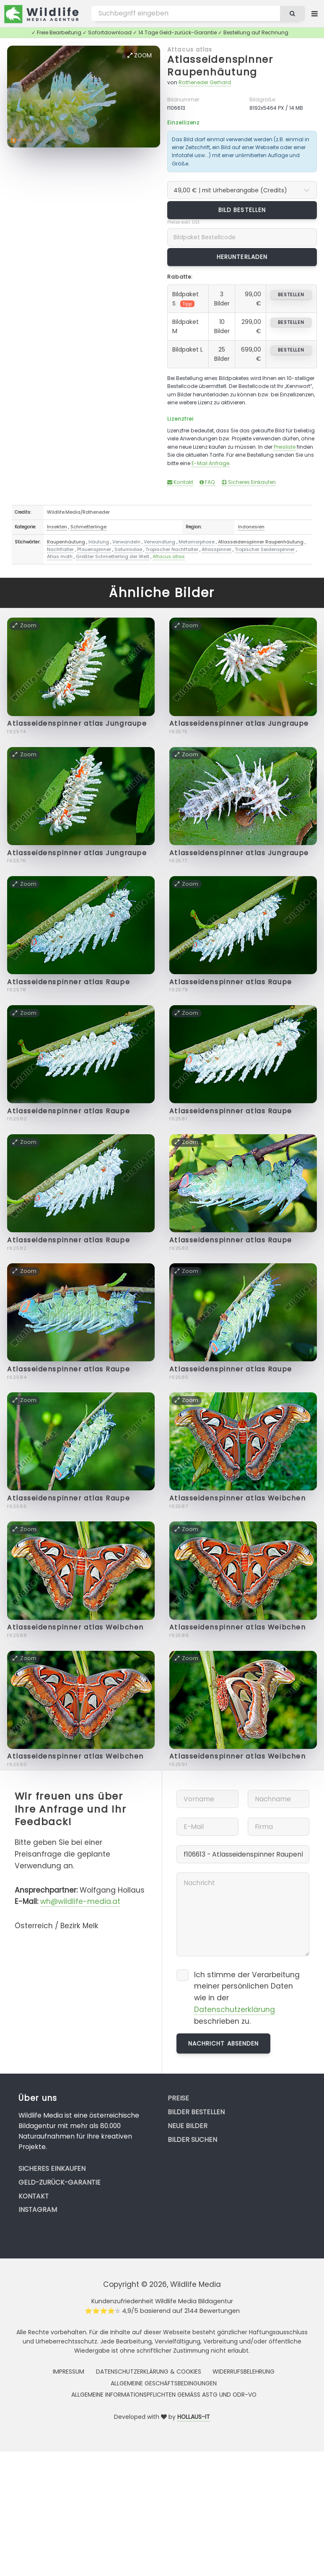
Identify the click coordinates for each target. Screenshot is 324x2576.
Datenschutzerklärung (234, 2009)
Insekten (57, 526)
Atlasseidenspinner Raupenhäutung (220, 65)
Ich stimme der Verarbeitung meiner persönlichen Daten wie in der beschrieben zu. (247, 1998)
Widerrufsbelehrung (244, 2371)
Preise (178, 2098)
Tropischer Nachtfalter (171, 549)
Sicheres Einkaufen (249, 482)
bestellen (291, 294)
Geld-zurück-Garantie (59, 2182)
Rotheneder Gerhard (205, 82)
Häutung (98, 541)
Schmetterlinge (88, 526)
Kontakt (180, 482)
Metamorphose (197, 541)
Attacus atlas (189, 49)
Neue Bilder (187, 2125)
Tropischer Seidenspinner (265, 549)
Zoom (139, 55)
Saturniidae (128, 549)
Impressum (68, 2371)
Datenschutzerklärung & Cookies (148, 2371)
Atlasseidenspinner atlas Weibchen (237, 1498)
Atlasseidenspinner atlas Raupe (68, 982)
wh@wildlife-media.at (80, 1901)
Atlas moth (60, 556)
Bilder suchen (192, 2139)
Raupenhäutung (66, 541)
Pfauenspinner (94, 549)
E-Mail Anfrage (210, 463)
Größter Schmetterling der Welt (112, 556)
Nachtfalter (60, 549)
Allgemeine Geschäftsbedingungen (164, 2383)
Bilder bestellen (196, 2112)
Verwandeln (126, 541)
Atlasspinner (216, 549)
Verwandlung (159, 541)
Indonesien (251, 526)
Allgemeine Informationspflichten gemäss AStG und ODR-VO (164, 2394)
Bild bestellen (242, 210)
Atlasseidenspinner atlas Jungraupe (77, 723)
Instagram (37, 2209)
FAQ (207, 482)
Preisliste (284, 446)
